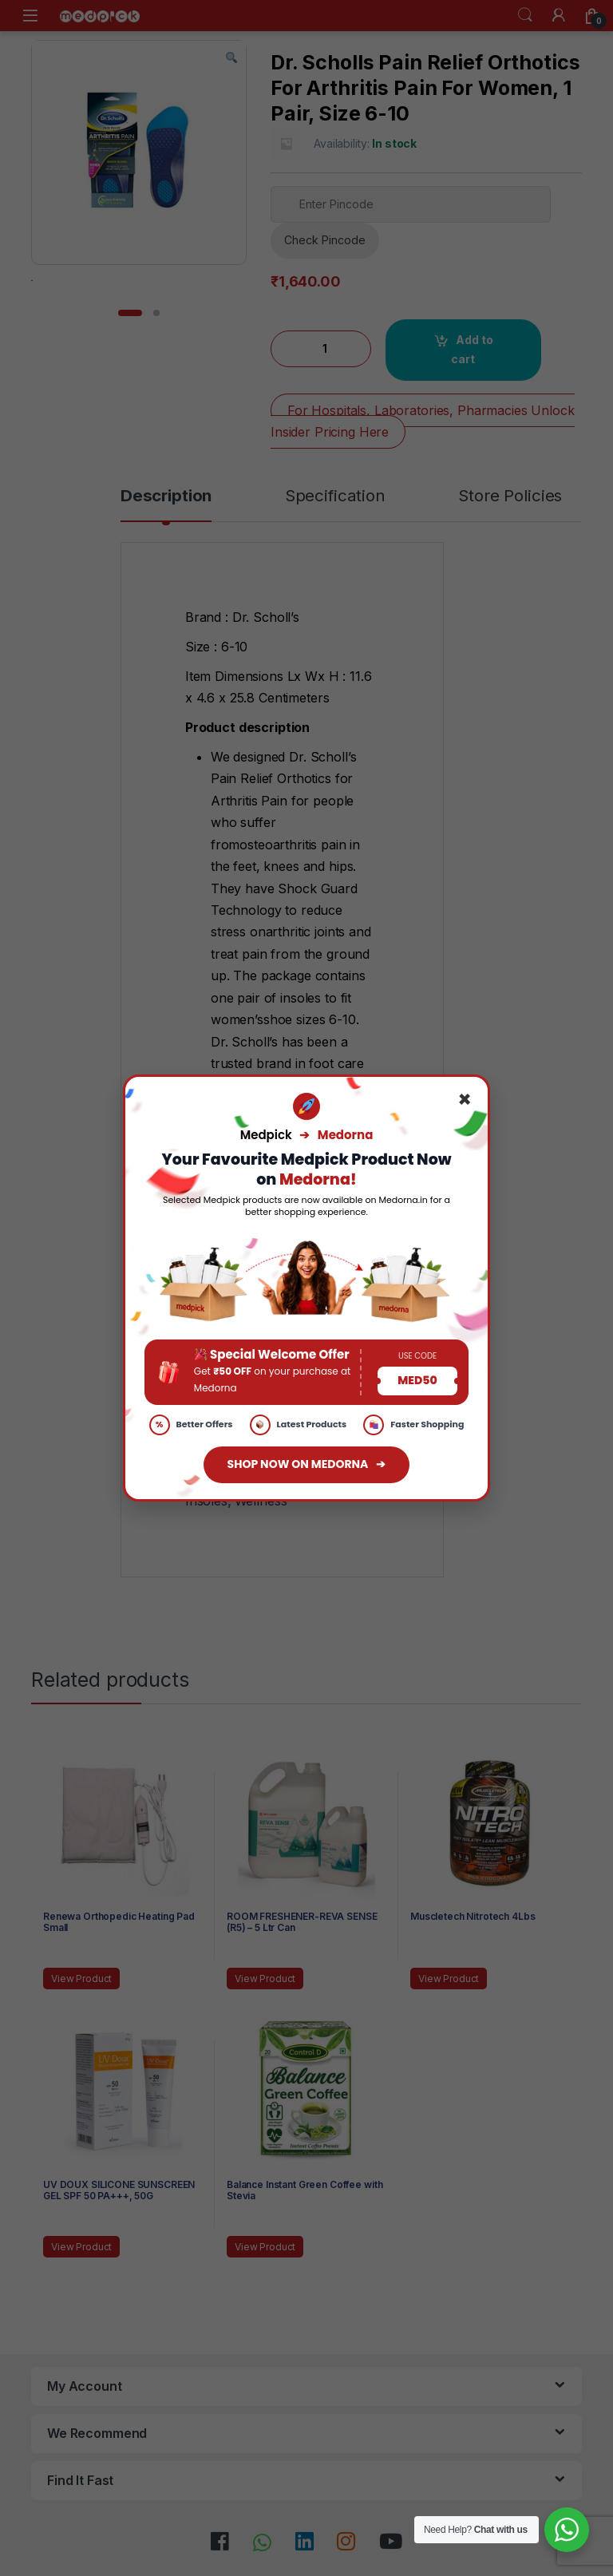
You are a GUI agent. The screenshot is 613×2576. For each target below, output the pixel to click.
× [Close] (464, 1100)
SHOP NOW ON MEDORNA (306, 1464)
